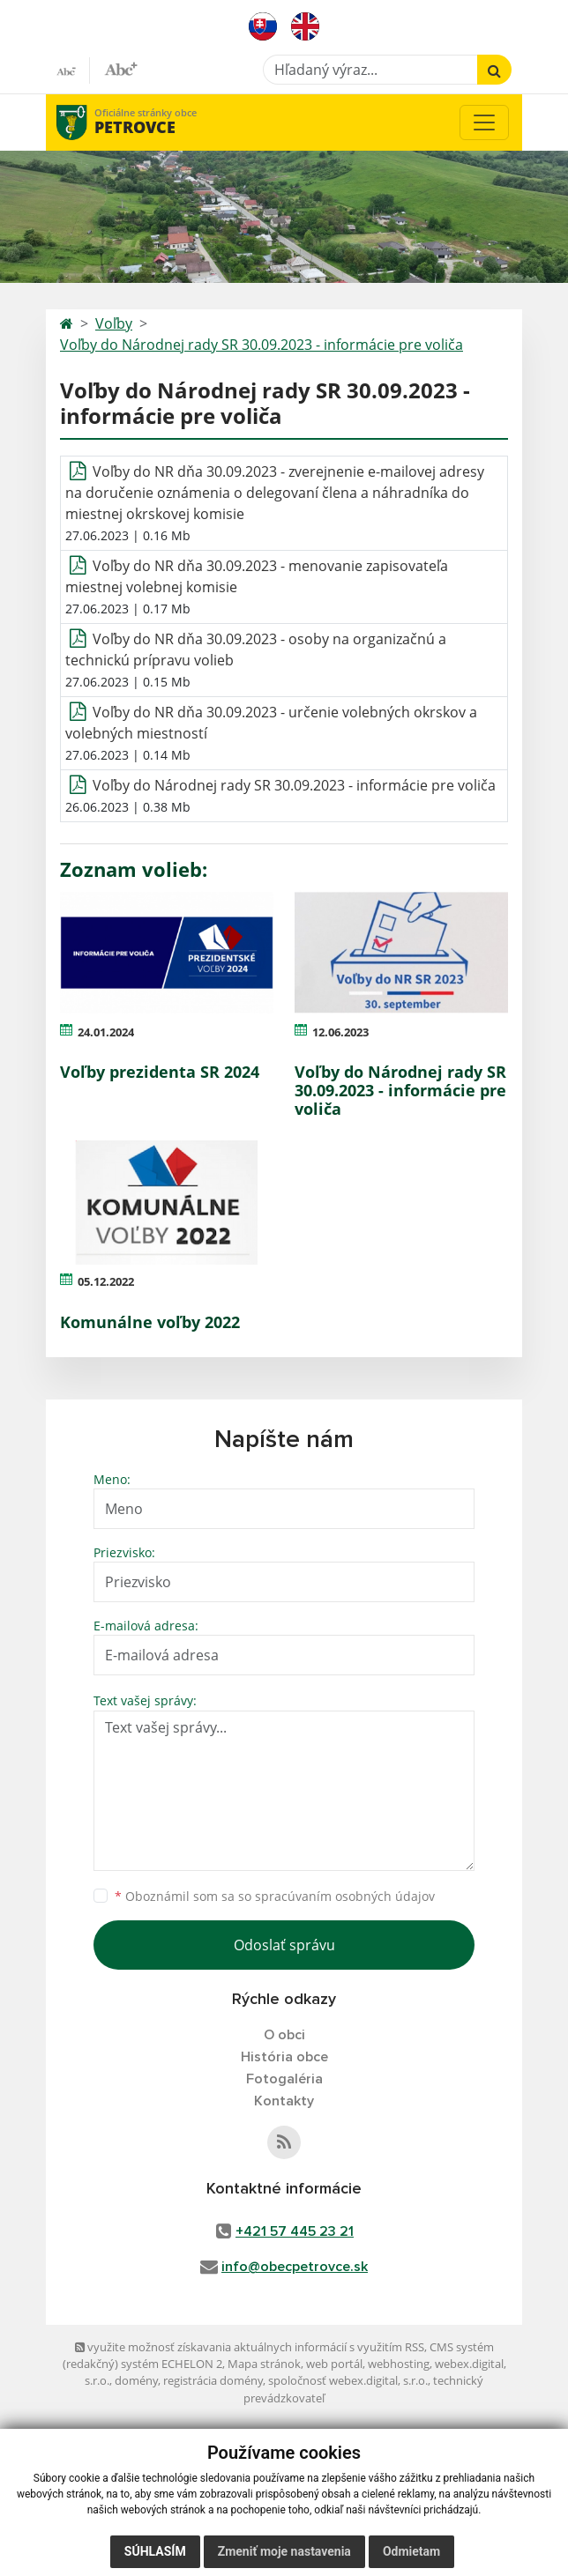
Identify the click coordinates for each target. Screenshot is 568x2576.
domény (136, 2380)
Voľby (113, 323)
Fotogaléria (284, 2079)
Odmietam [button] (411, 2551)
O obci (284, 2035)
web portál (334, 2364)
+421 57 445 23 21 (294, 2231)
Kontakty (284, 2101)
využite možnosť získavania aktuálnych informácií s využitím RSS (249, 2347)
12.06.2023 (340, 1032)
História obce (284, 2057)
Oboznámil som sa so (275, 1896)
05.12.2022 (106, 1281)
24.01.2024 (106, 1032)
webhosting (399, 2364)
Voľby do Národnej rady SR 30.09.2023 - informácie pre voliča (261, 344)
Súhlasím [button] (155, 2551)
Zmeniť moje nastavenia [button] (284, 2551)
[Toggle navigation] (484, 122)
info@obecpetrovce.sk (294, 2267)
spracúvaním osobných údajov (345, 1896)
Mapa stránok (264, 2364)
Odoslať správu (284, 1945)
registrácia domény (213, 2380)
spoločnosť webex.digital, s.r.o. (348, 2380)
